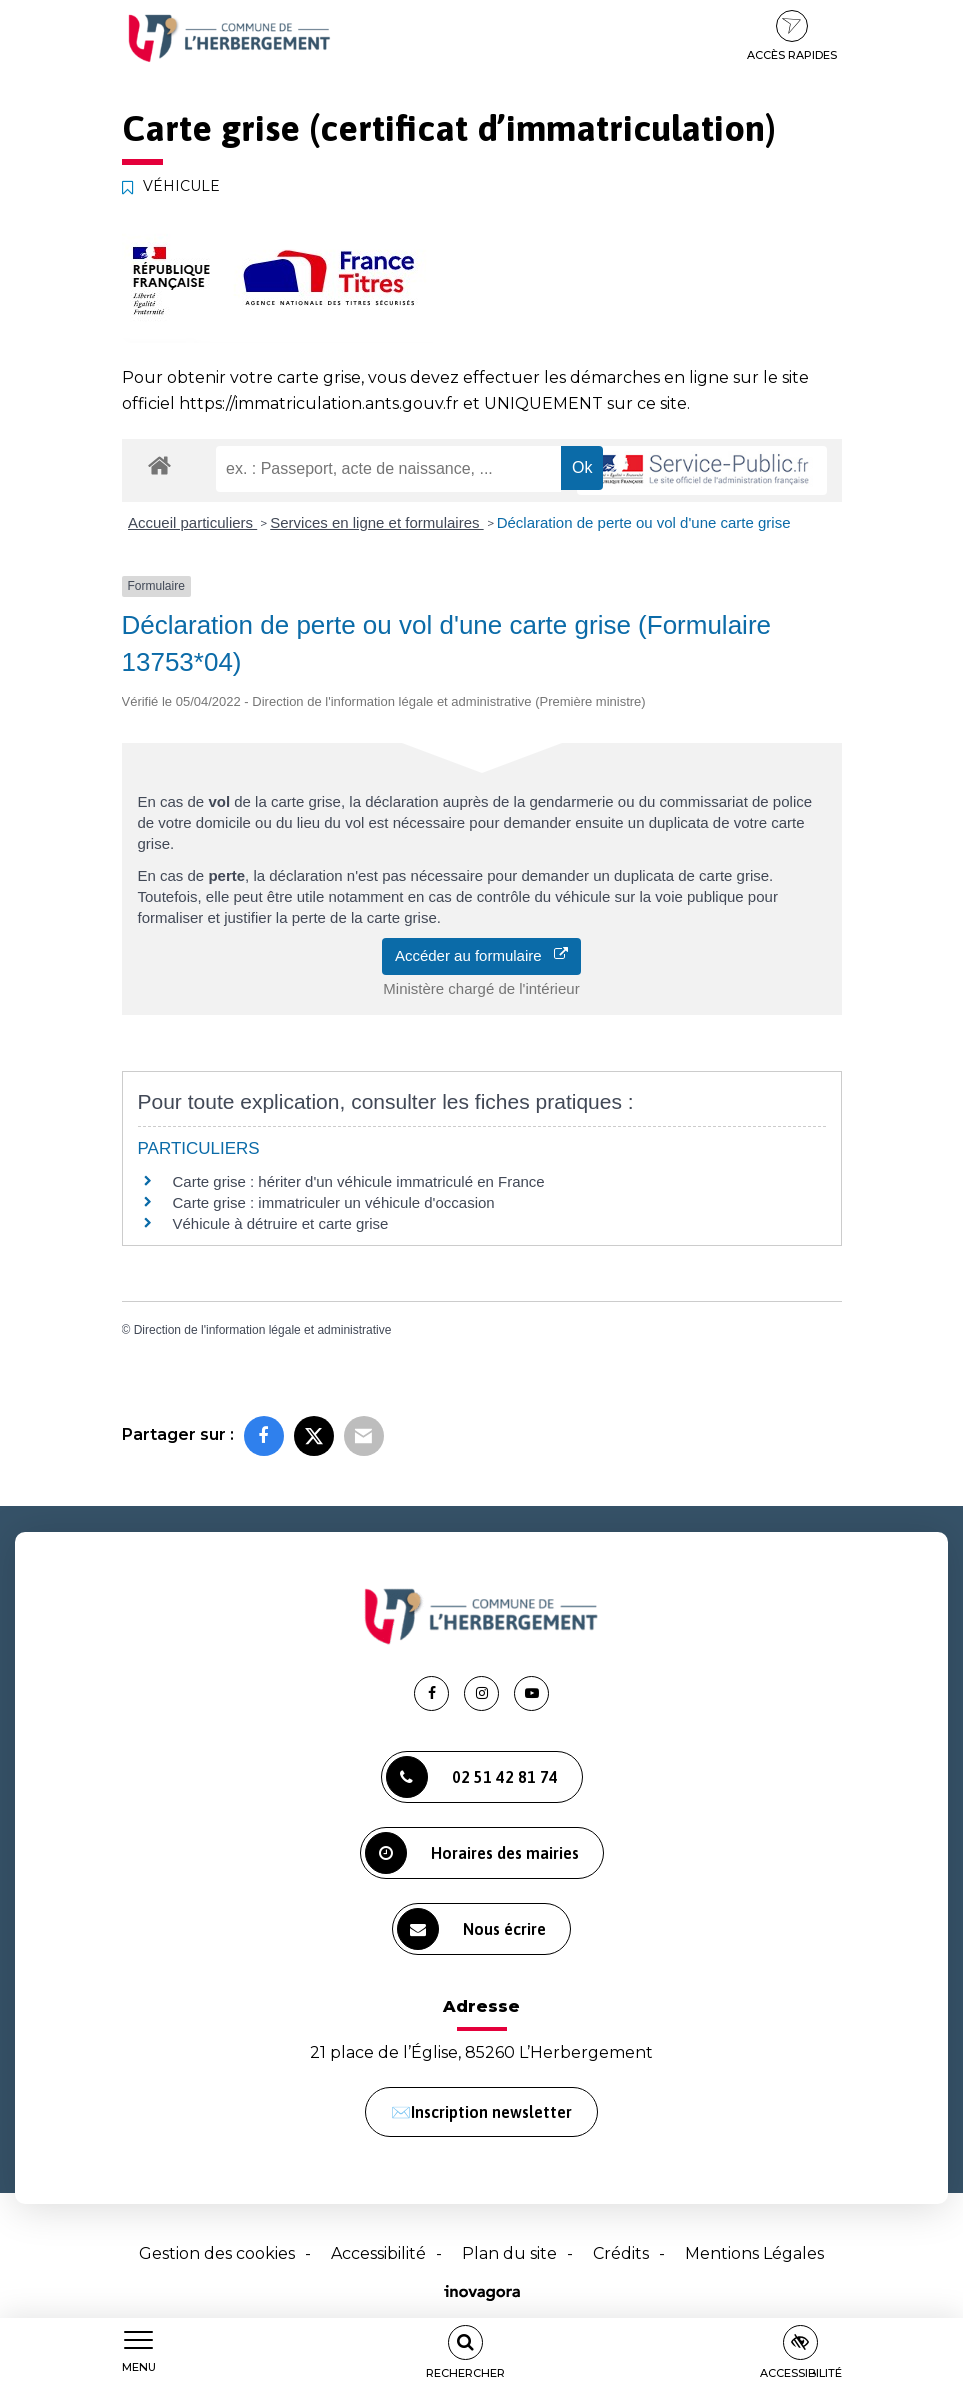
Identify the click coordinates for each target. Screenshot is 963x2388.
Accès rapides (792, 36)
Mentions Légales (754, 2253)
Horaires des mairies (472, 1853)
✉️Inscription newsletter (481, 2112)
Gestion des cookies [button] (217, 2253)
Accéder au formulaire (481, 955)
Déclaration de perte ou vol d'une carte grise (644, 522)
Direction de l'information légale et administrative (263, 1330)
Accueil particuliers (192, 522)
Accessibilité (378, 2253)
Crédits (621, 2253)
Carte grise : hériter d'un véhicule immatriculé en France (359, 1181)
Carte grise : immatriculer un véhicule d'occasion (334, 1202)
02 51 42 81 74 (472, 1777)
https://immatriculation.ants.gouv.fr (319, 403)
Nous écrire (471, 1929)
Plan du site (509, 2253)
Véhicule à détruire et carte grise (281, 1223)
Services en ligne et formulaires (376, 522)
